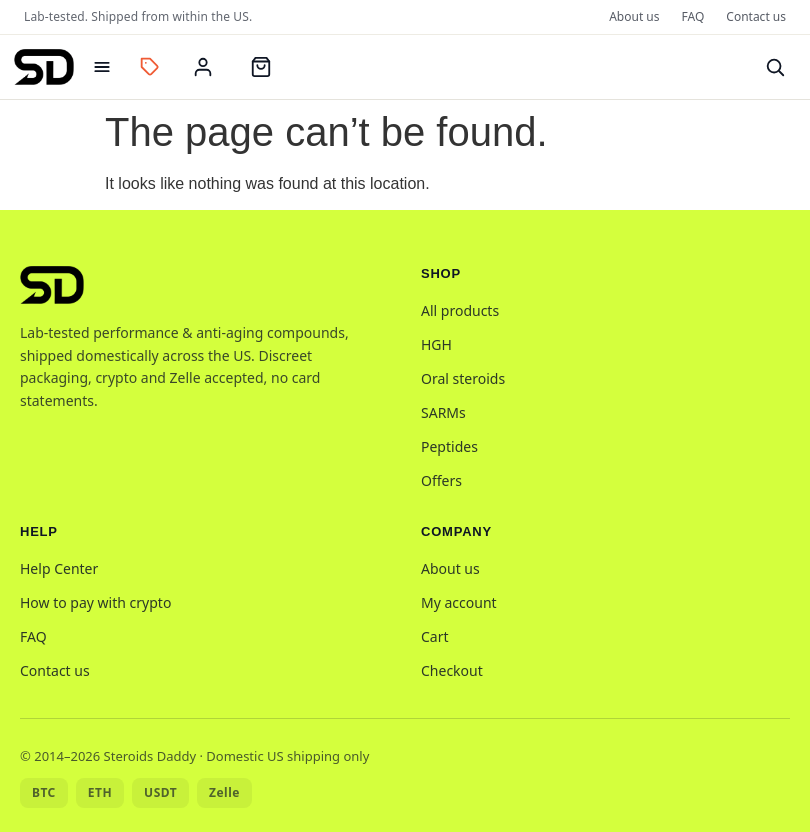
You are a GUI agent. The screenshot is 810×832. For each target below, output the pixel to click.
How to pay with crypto (95, 602)
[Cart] (261, 67)
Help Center (59, 568)
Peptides (449, 446)
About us (634, 16)
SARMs (443, 412)
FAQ (693, 16)
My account (459, 602)
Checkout (452, 670)
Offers (441, 480)
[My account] (203, 67)
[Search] (775, 67)
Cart (435, 636)
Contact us (756, 16)
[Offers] (150, 67)
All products (460, 310)
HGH (436, 344)
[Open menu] (102, 67)
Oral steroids (463, 378)
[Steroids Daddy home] (44, 67)
